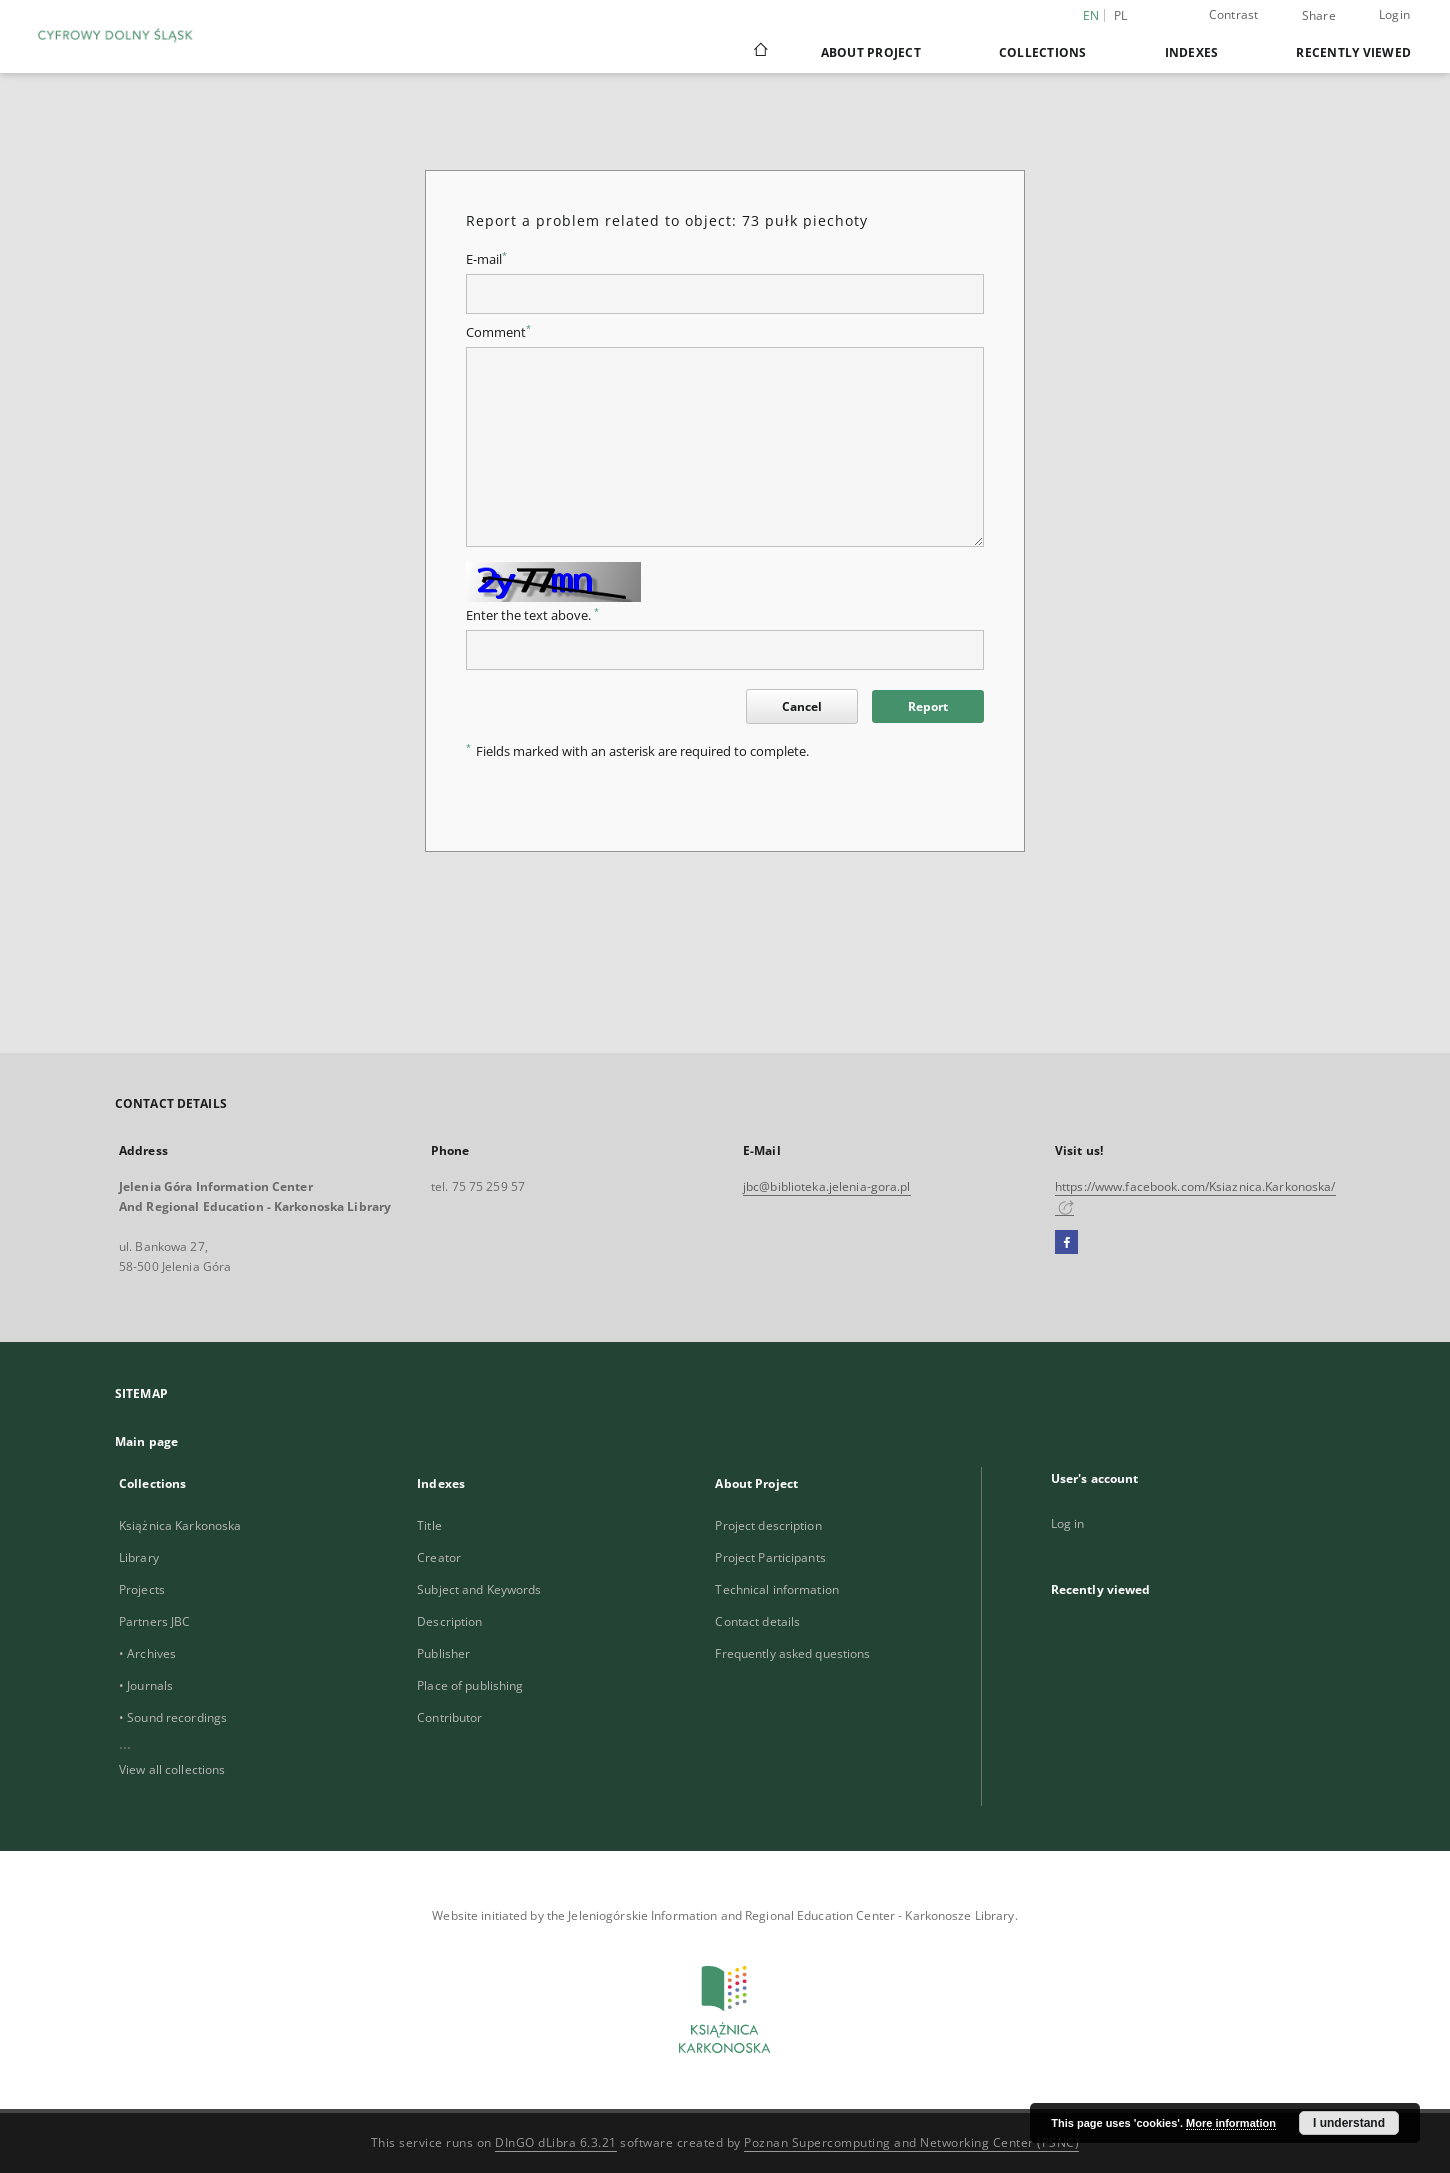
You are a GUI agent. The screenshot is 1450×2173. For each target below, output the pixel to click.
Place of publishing (470, 1685)
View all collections (172, 1769)
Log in (1068, 1523)
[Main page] (759, 52)
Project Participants (770, 1557)
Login (1394, 14)
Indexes (1192, 52)
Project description (768, 1525)
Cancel (802, 706)
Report (928, 706)
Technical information (777, 1589)
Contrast (1234, 14)
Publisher (443, 1653)
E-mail (486, 259)
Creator (439, 1557)
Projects (142, 1589)
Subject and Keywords (479, 1589)
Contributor (449, 1717)
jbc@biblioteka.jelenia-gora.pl (827, 1186)
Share (1319, 16)
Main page (146, 1441)
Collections (1043, 52)
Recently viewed (1353, 52)
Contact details (757, 1621)
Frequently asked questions (792, 1653)
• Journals (146, 1685)
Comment (498, 332)
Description (449, 1621)
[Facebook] (1066, 1243)
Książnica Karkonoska (180, 1525)
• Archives (147, 1653)
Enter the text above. (532, 615)
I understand (1349, 2123)
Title (429, 1525)
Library (139, 1557)
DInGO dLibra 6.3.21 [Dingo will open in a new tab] (556, 2142)
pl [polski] (1121, 15)
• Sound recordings (173, 1717)
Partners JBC (154, 1621)
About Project (871, 52)
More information (1231, 2123)
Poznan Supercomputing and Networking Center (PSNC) (911, 2142)
